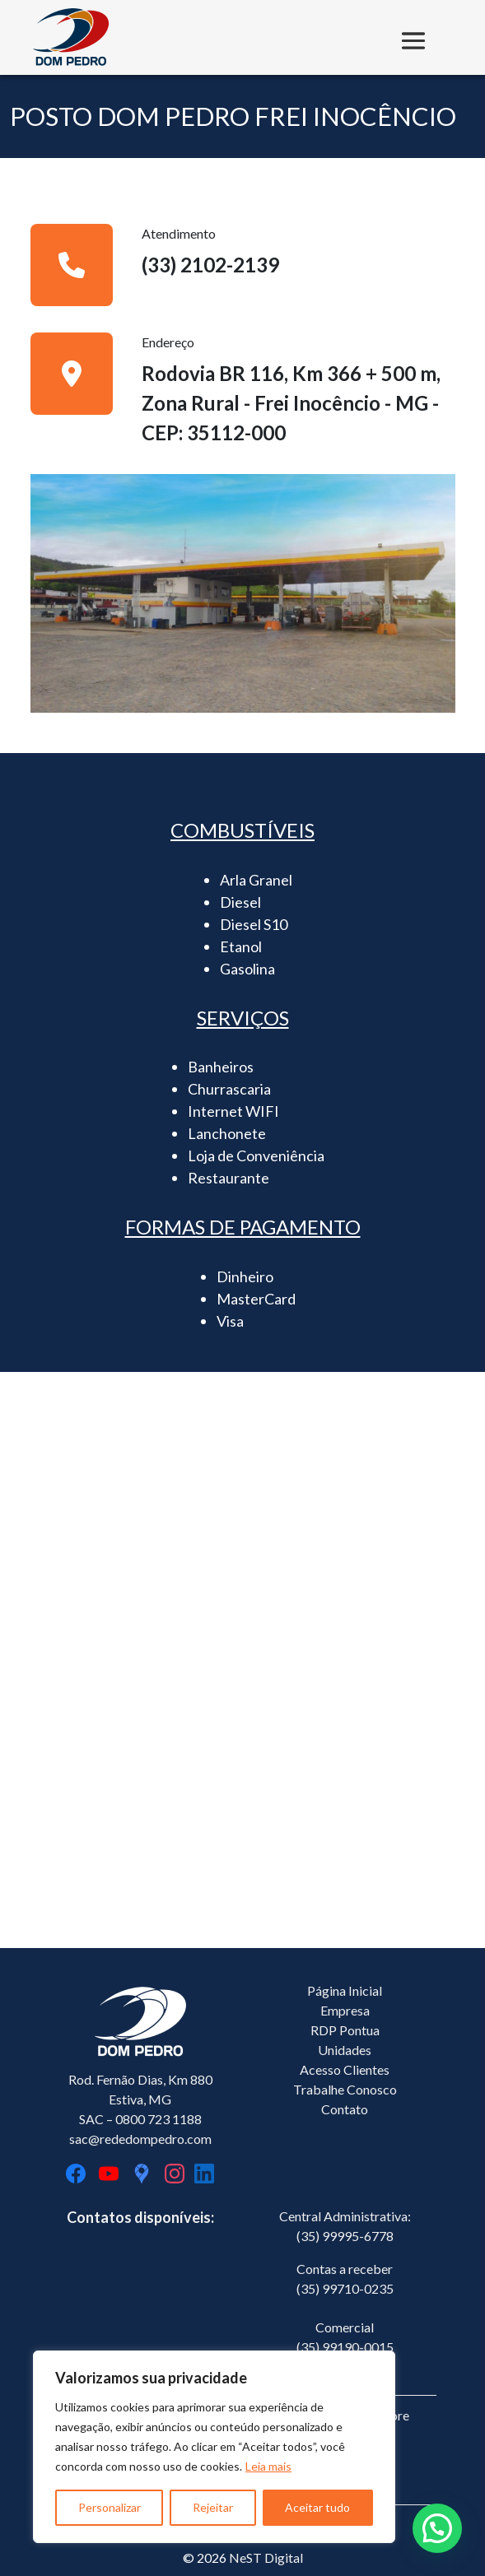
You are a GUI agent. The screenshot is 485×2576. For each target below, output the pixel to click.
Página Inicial (344, 1990)
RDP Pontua (345, 2030)
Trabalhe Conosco (345, 2089)
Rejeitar (213, 2507)
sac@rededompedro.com (140, 2138)
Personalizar (109, 2507)
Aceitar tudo (317, 2507)
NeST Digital (266, 2557)
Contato (344, 2109)
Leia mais (268, 2466)
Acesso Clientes (344, 2069)
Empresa (345, 2010)
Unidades (344, 2050)
